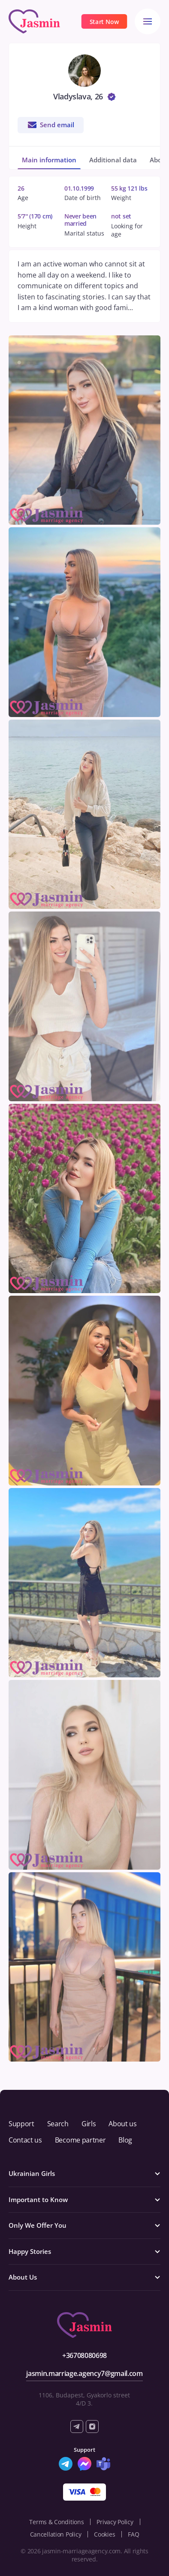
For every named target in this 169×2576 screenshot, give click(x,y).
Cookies (104, 2534)
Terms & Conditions (56, 2522)
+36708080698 (84, 2355)
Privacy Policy (115, 2522)
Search (58, 2123)
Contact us (25, 2140)
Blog (125, 2140)
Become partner (80, 2140)
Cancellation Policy (55, 2534)
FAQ (133, 2534)
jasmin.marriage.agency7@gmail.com (84, 2373)
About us (122, 2123)
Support (21, 2123)
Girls (88, 2123)
